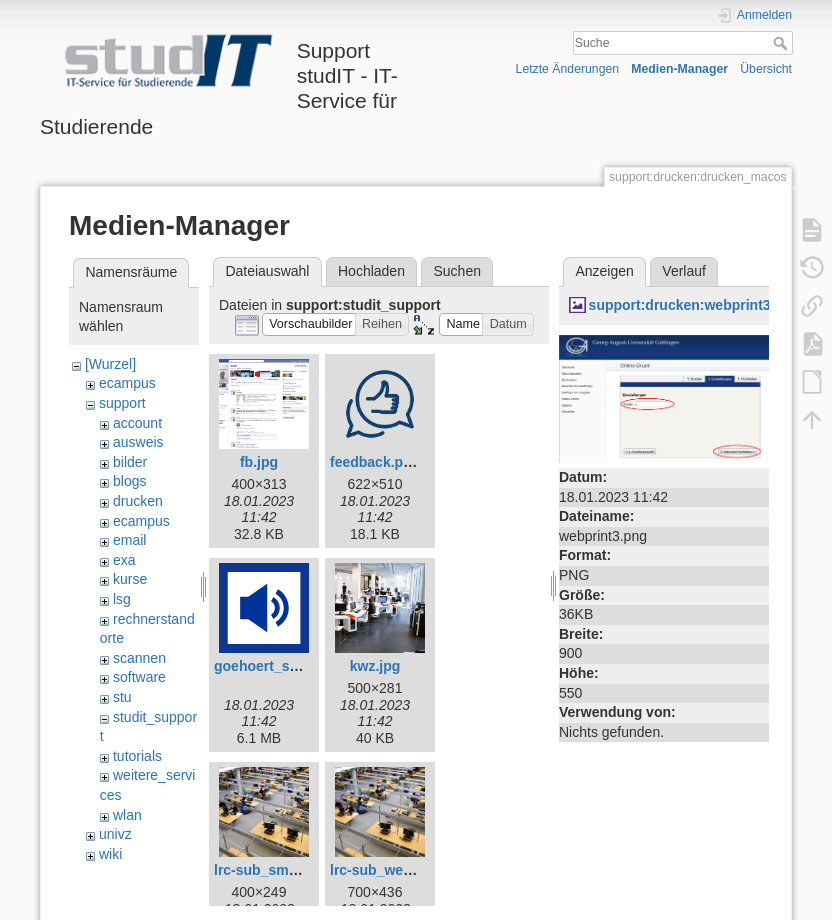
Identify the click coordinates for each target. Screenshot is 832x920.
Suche (782, 43)
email (129, 540)
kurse (130, 579)
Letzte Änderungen (568, 69)
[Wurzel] (110, 364)
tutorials (137, 756)
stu (122, 697)
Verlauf (684, 271)
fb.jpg (259, 462)
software (139, 677)
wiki (110, 854)
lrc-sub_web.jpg (383, 870)
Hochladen (371, 271)
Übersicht (766, 69)
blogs (129, 481)
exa (124, 560)
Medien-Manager (679, 69)
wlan (127, 815)
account (137, 423)
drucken (138, 501)
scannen (139, 658)
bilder (130, 462)
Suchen (457, 271)
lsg (122, 599)
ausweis (138, 442)
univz (115, 834)
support (122, 403)
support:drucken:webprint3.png (695, 305)
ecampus (127, 383)
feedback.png (375, 462)
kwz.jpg (375, 666)
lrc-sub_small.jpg (271, 870)
